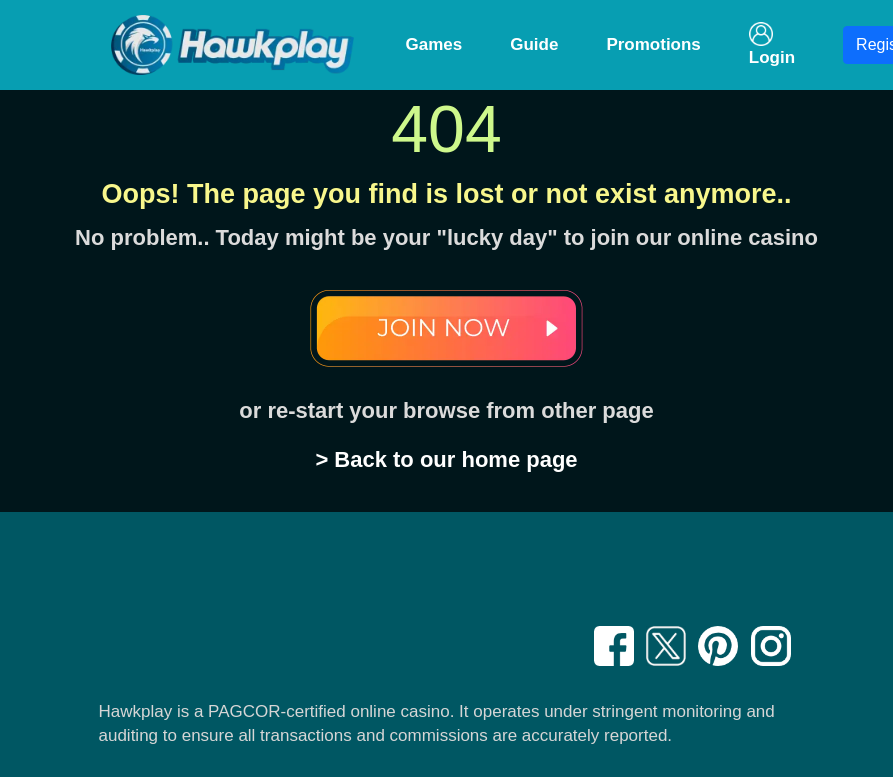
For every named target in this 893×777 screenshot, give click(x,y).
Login (772, 44)
